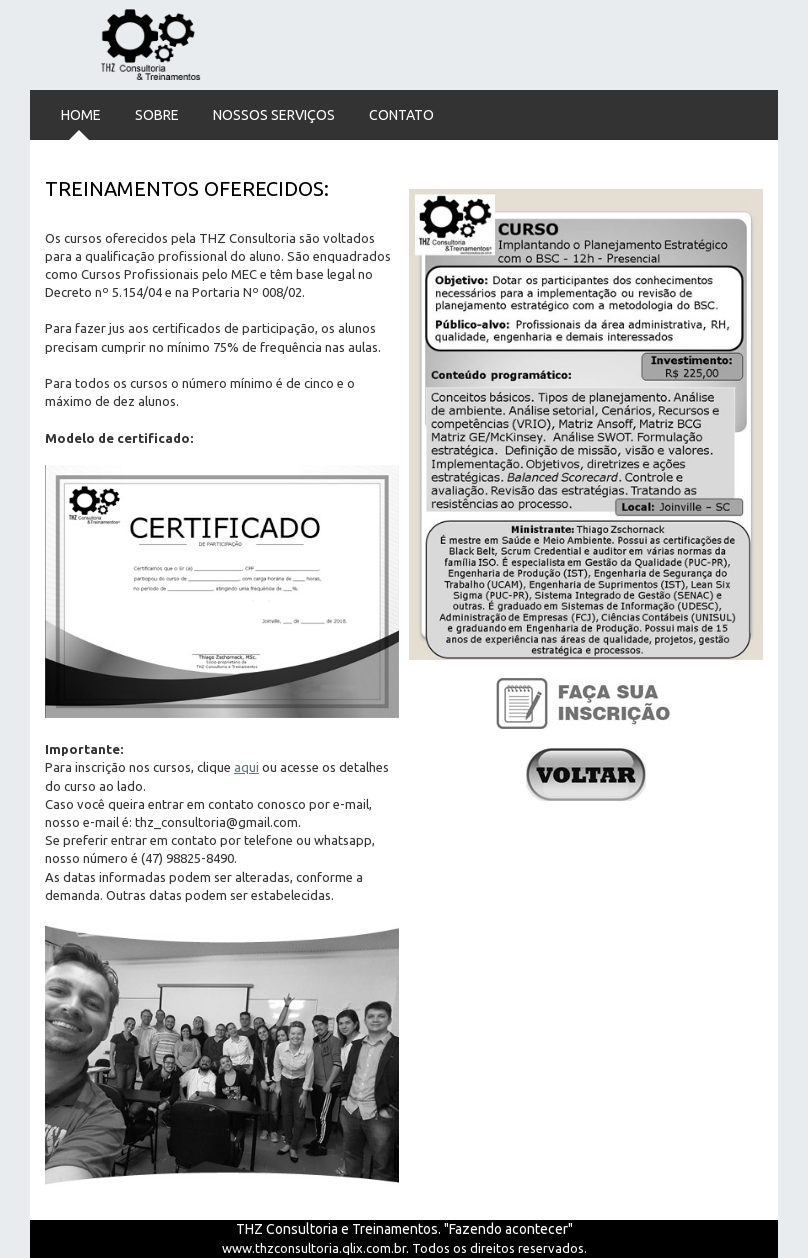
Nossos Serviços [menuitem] (274, 115)
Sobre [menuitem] (157, 115)
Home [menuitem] (81, 115)
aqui (246, 767)
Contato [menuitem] (401, 115)
